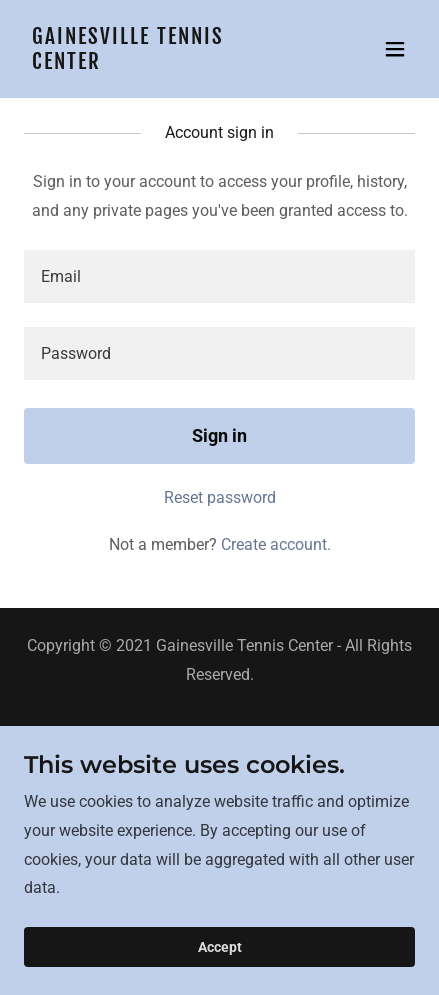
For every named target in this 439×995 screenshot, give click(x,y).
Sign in (219, 435)
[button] (395, 49)
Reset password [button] (220, 497)
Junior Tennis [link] (220, 755)
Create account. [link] (276, 544)
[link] (161, 63)
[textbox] (219, 276)
